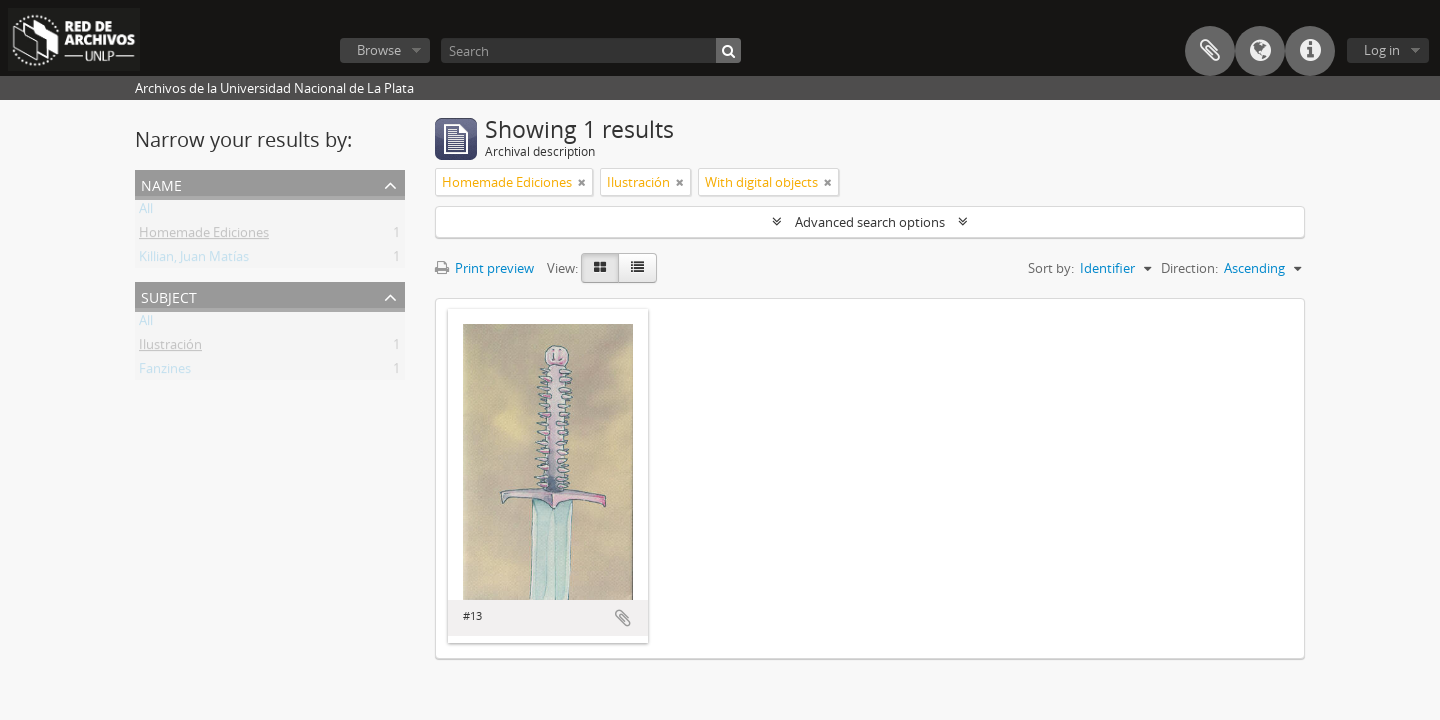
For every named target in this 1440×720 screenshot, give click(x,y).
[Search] (591, 50)
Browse (379, 50)
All (146, 212)
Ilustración (170, 348)
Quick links (1310, 51)
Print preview (484, 268)
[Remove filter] (582, 182)
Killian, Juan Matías (194, 260)
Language (1260, 51)
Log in (1382, 50)
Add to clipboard (623, 618)
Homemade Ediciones (204, 236)
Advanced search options (870, 222)
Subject (169, 295)
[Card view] (600, 268)
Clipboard (1210, 51)
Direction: (1189, 268)
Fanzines (165, 372)
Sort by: (1051, 268)
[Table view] (637, 268)
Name (161, 183)
